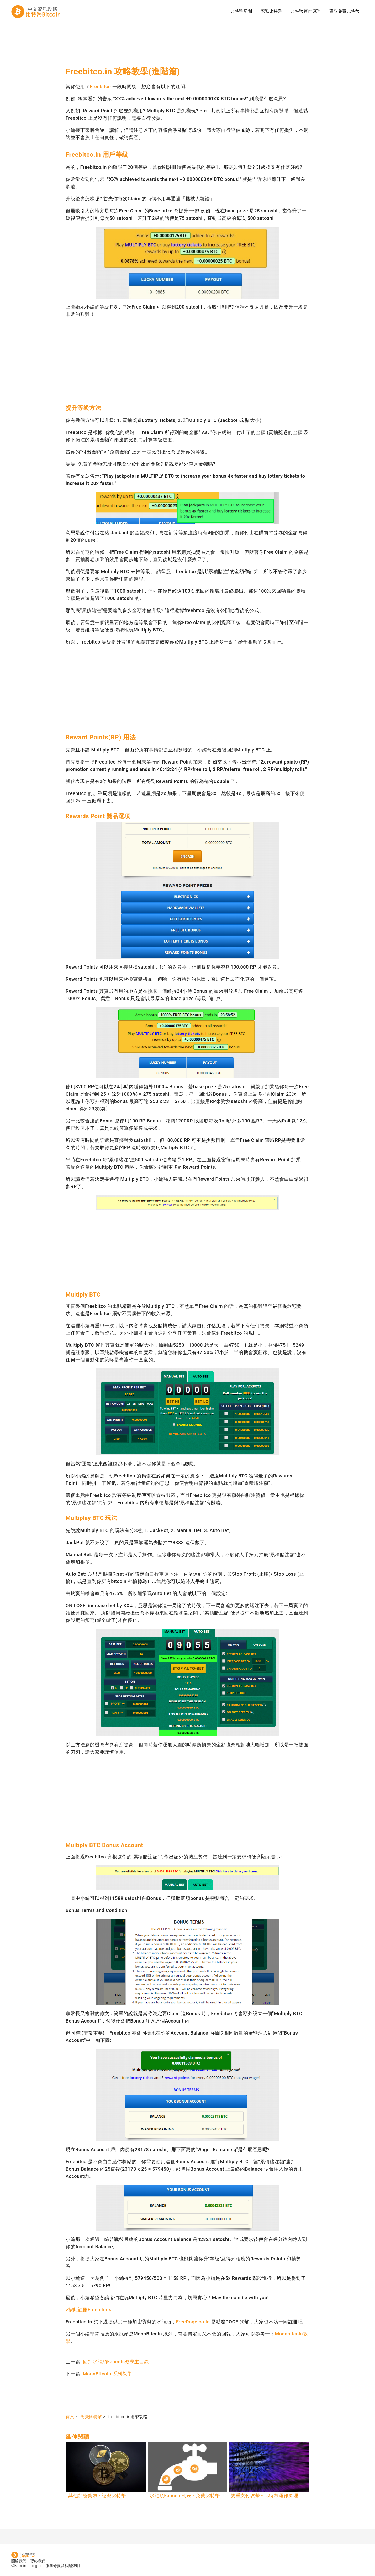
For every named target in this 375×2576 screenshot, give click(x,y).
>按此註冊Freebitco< (88, 2309)
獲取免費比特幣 (344, 11)
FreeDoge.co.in (193, 2321)
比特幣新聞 (241, 11)
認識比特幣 (271, 11)
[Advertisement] (161, 47)
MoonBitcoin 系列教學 (107, 2373)
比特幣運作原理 (306, 11)
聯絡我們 (38, 2561)
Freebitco (100, 86)
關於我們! (19, 2561)
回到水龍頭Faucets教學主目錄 (116, 2361)
